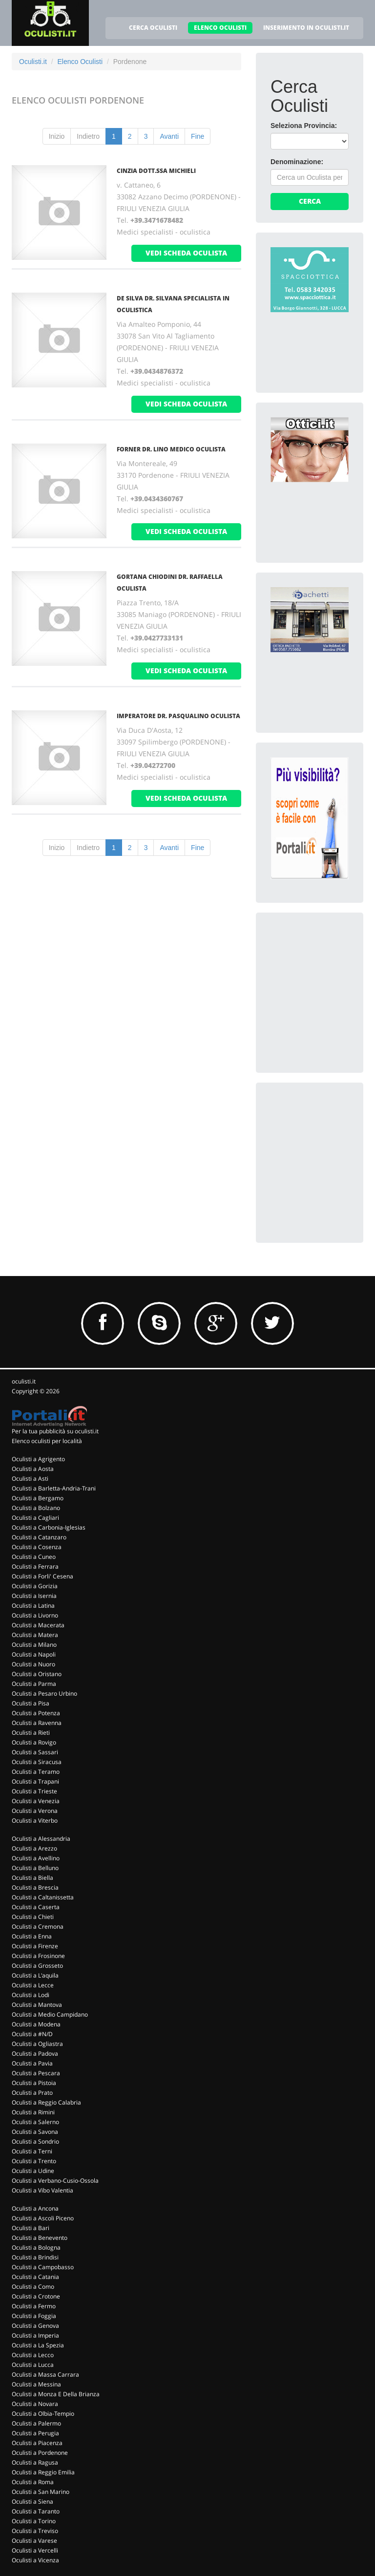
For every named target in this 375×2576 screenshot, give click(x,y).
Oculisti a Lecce (33, 1985)
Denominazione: (297, 162)
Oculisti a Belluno (35, 1868)
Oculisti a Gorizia (35, 1586)
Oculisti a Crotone (36, 2296)
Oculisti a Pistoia (34, 2083)
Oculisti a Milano (34, 1644)
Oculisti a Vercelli (35, 2550)
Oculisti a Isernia (34, 1596)
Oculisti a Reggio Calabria (46, 2102)
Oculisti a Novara (35, 2404)
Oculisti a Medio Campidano (50, 2014)
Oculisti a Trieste (34, 1791)
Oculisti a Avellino (36, 1858)
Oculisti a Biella (32, 1877)
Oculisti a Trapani (35, 1781)
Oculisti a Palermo (36, 2423)
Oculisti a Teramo (36, 1771)
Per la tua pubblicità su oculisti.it (55, 1431)
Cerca (310, 201)
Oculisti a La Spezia (38, 2345)
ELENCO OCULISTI (220, 27)
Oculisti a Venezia (36, 1801)
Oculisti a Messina (36, 2384)
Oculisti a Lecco (33, 2355)
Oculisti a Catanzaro (39, 1537)
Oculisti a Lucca (33, 2365)
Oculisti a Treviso (35, 2531)
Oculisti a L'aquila (35, 1975)
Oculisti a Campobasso (43, 2267)
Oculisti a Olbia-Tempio (43, 2413)
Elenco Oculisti (80, 61)
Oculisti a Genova (35, 2325)
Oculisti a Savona (35, 2132)
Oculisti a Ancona (35, 2208)
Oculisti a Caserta (36, 1907)
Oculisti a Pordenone (40, 2452)
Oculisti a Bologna (36, 2247)
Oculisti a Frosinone (38, 1956)
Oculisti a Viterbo (35, 1820)
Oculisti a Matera (35, 1635)
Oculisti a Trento (34, 2161)
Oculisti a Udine (33, 2171)
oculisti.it (24, 1381)
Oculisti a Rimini (33, 2112)
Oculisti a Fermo (34, 2306)
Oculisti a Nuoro (33, 1664)
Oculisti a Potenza (36, 1713)
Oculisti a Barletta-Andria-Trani (54, 1488)
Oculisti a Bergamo (37, 1498)
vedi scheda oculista (186, 252)
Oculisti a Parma (34, 1684)
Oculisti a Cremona (37, 1926)
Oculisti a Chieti (33, 1917)
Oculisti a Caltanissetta (43, 1897)
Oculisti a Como (33, 2286)
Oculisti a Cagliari (35, 1517)
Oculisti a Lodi (30, 1995)
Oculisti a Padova (35, 2053)
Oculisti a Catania (35, 2277)
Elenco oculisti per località (47, 1441)
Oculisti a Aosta (33, 1469)
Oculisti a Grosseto (37, 1965)
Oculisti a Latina (33, 1605)
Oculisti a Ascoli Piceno (43, 2218)
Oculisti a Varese (34, 2540)
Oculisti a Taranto (36, 2511)
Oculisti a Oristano (37, 1674)
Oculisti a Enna (32, 1936)
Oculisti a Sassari (35, 1752)
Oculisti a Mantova (37, 2005)
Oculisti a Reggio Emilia (43, 2472)
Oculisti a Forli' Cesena (42, 1576)
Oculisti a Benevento (39, 2238)
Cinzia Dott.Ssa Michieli (156, 171)
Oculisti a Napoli (34, 1654)
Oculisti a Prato (32, 2092)
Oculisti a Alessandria (41, 1838)
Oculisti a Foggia (34, 2316)
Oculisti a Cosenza (37, 1547)
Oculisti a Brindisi (35, 2257)
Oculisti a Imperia (35, 2335)
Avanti (169, 136)
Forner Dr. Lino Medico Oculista (171, 449)
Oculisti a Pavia (32, 2063)
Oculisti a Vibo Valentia (42, 2190)
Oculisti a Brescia (35, 1887)
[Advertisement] (323, 976)
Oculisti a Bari (30, 2228)
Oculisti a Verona (35, 1811)
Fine (197, 136)
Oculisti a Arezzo (34, 1848)
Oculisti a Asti (30, 1478)
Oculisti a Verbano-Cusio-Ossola (55, 2180)
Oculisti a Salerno (35, 2122)
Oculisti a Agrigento (38, 1459)
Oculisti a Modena (36, 2024)
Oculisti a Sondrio (35, 2141)
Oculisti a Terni (32, 2151)
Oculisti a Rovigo (34, 1742)
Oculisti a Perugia (35, 2433)
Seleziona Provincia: (304, 125)
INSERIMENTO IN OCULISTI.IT (306, 27)
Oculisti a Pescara (36, 2073)
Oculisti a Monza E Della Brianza (56, 2394)
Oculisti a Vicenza (35, 2560)
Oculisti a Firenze (35, 1946)
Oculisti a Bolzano (36, 1508)
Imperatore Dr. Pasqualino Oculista (178, 716)
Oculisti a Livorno (35, 1615)
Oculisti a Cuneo (34, 1557)
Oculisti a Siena (32, 2501)
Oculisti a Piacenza (37, 2443)
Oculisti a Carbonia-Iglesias (48, 1527)
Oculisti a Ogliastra (37, 2044)
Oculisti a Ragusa (35, 2462)
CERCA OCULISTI (153, 27)
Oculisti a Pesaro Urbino (44, 1693)
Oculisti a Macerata (38, 1625)
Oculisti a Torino (34, 2521)
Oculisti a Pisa (30, 1703)
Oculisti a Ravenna (37, 1723)
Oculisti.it (33, 61)
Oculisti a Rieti (31, 1732)
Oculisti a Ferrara (35, 1566)
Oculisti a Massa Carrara (45, 2374)
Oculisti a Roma (33, 2482)
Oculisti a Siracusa (37, 1762)
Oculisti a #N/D (32, 2034)
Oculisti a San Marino (40, 2492)
